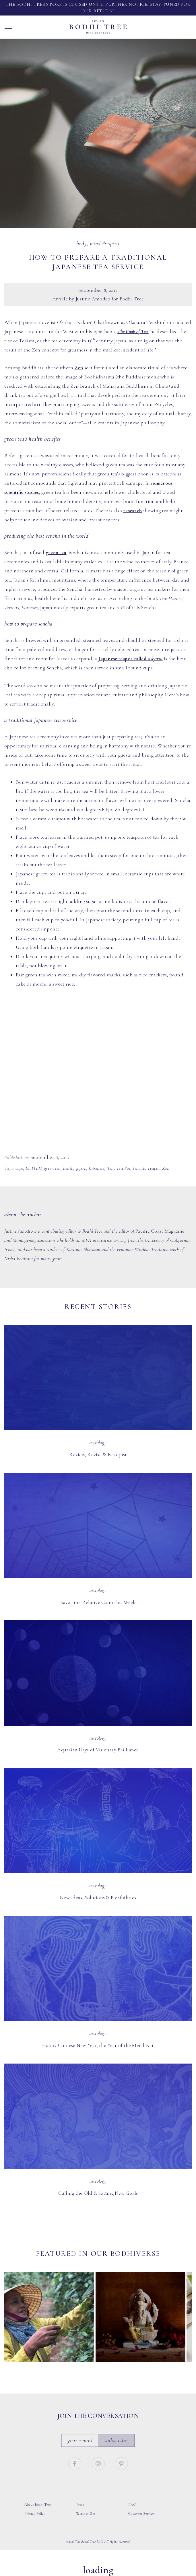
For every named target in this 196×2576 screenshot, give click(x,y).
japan (81, 1168)
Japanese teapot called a (130, 658)
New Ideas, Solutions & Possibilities (98, 1897)
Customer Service (141, 2513)
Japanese (96, 1168)
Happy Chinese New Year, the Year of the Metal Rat (98, 2045)
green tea (56, 552)
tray (80, 892)
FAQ (132, 2504)
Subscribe (116, 2440)
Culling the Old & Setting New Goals (98, 2193)
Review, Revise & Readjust (98, 1454)
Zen (79, 367)
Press (80, 2504)
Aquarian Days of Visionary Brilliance (98, 1750)
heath (68, 1168)
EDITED (34, 1168)
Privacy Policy (34, 2513)
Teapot (153, 1168)
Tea (110, 1168)
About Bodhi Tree (37, 2504)
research (132, 510)
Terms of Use (85, 2513)
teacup (139, 1168)
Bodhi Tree (98, 27)
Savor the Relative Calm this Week (97, 1602)
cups (19, 1168)
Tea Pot (123, 1168)
